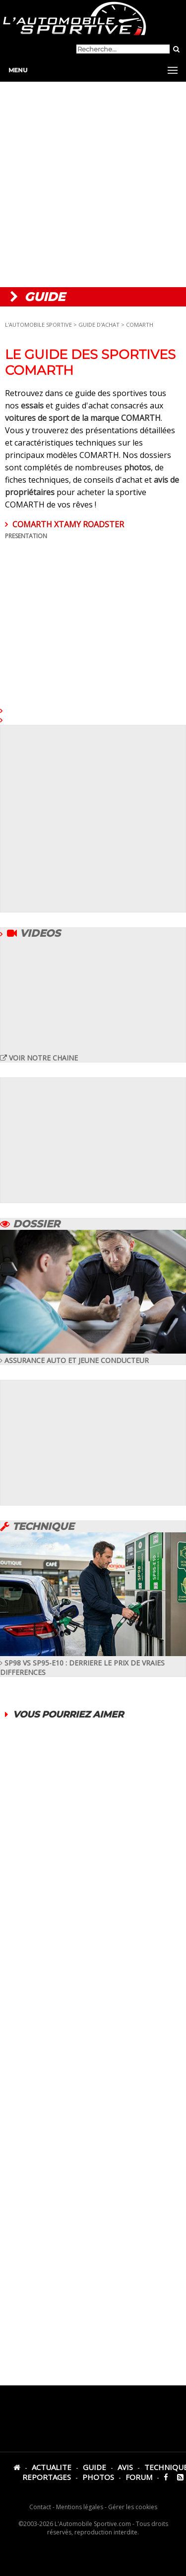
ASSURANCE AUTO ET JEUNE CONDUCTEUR (93, 1355)
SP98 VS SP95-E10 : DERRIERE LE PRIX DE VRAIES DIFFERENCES (93, 1663)
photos (137, 467)
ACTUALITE (51, 2467)
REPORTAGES (46, 2477)
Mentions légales (79, 2507)
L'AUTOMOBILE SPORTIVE (38, 324)
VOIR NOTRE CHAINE (39, 1057)
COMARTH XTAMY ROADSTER (93, 608)
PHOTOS (98, 2477)
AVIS (125, 2467)
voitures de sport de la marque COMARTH (83, 417)
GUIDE (94, 2467)
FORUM (138, 2477)
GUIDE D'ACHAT (99, 324)
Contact (40, 2507)
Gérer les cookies (132, 2507)
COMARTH (139, 324)
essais (32, 405)
